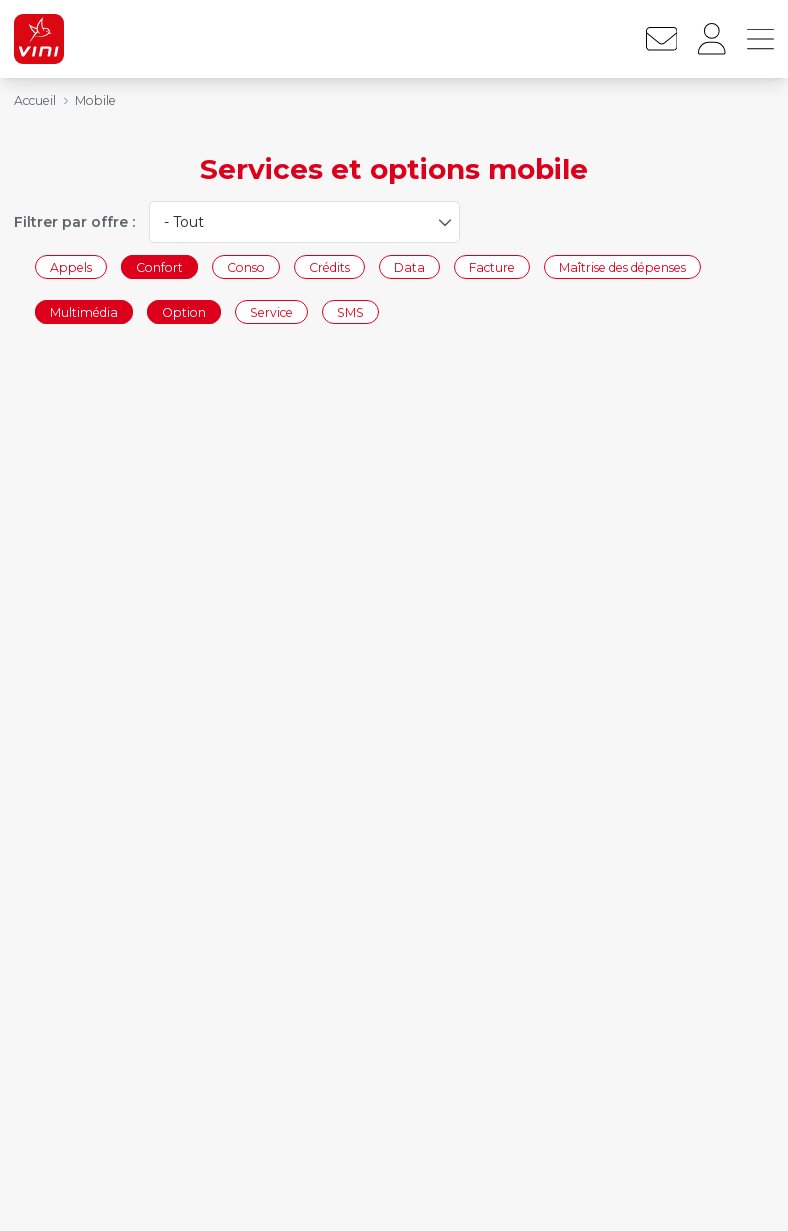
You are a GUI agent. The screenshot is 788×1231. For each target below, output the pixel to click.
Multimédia (84, 312)
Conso (246, 266)
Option (184, 312)
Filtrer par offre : (74, 222)
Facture (492, 266)
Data (409, 266)
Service (271, 312)
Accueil (35, 100)
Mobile (95, 100)
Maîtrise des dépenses (622, 266)
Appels (71, 266)
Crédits (329, 266)
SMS (350, 312)
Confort (159, 266)
